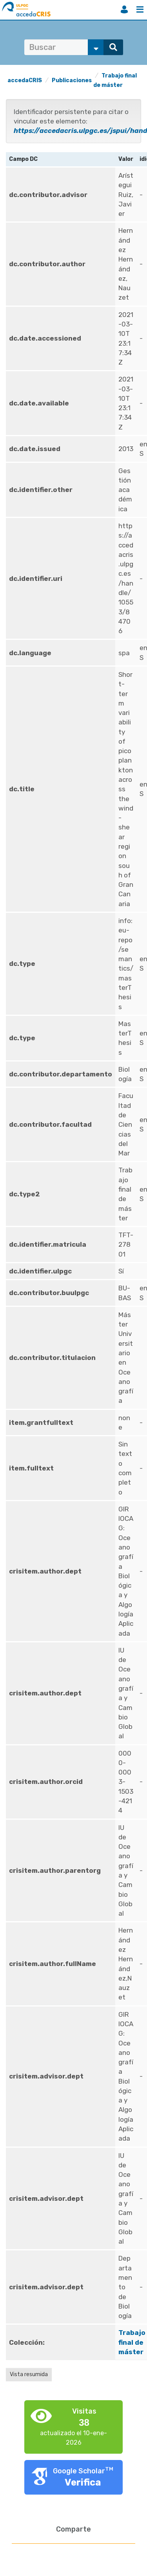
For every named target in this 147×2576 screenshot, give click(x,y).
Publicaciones (72, 80)
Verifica (83, 2482)
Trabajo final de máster (131, 2342)
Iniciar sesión (124, 9)
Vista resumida (29, 2374)
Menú (140, 9)
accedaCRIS (24, 80)
